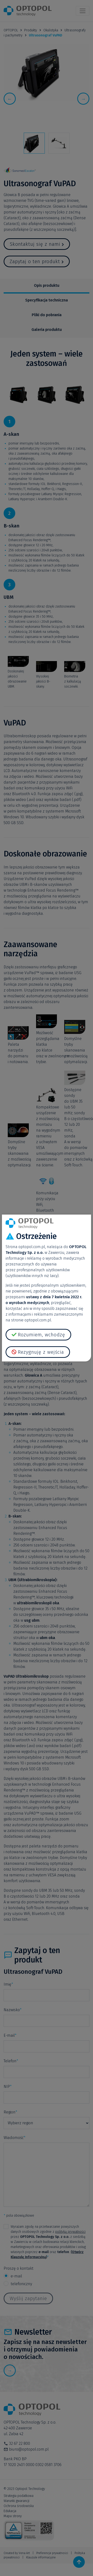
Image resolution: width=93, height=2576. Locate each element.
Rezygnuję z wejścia (41, 1352)
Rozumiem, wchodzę (41, 1335)
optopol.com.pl (31, 1246)
